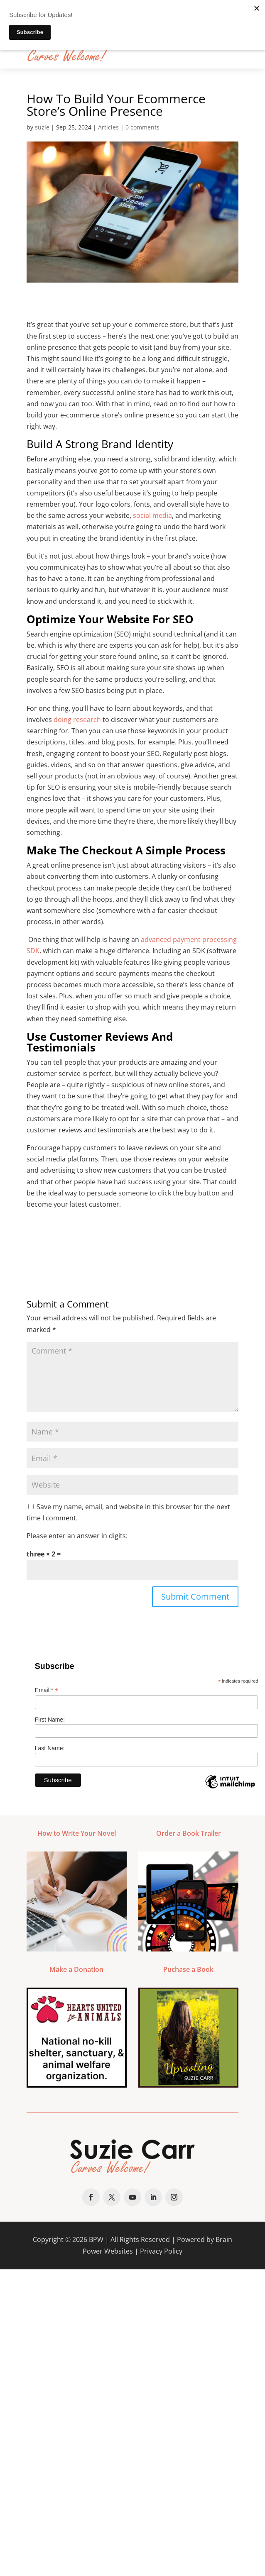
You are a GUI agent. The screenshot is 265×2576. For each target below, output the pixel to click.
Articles (108, 127)
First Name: (50, 1719)
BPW (96, 2239)
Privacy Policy (161, 2251)
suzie (42, 127)
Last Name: (50, 1748)
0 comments (142, 127)
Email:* (46, 1690)
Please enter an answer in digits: (77, 1535)
